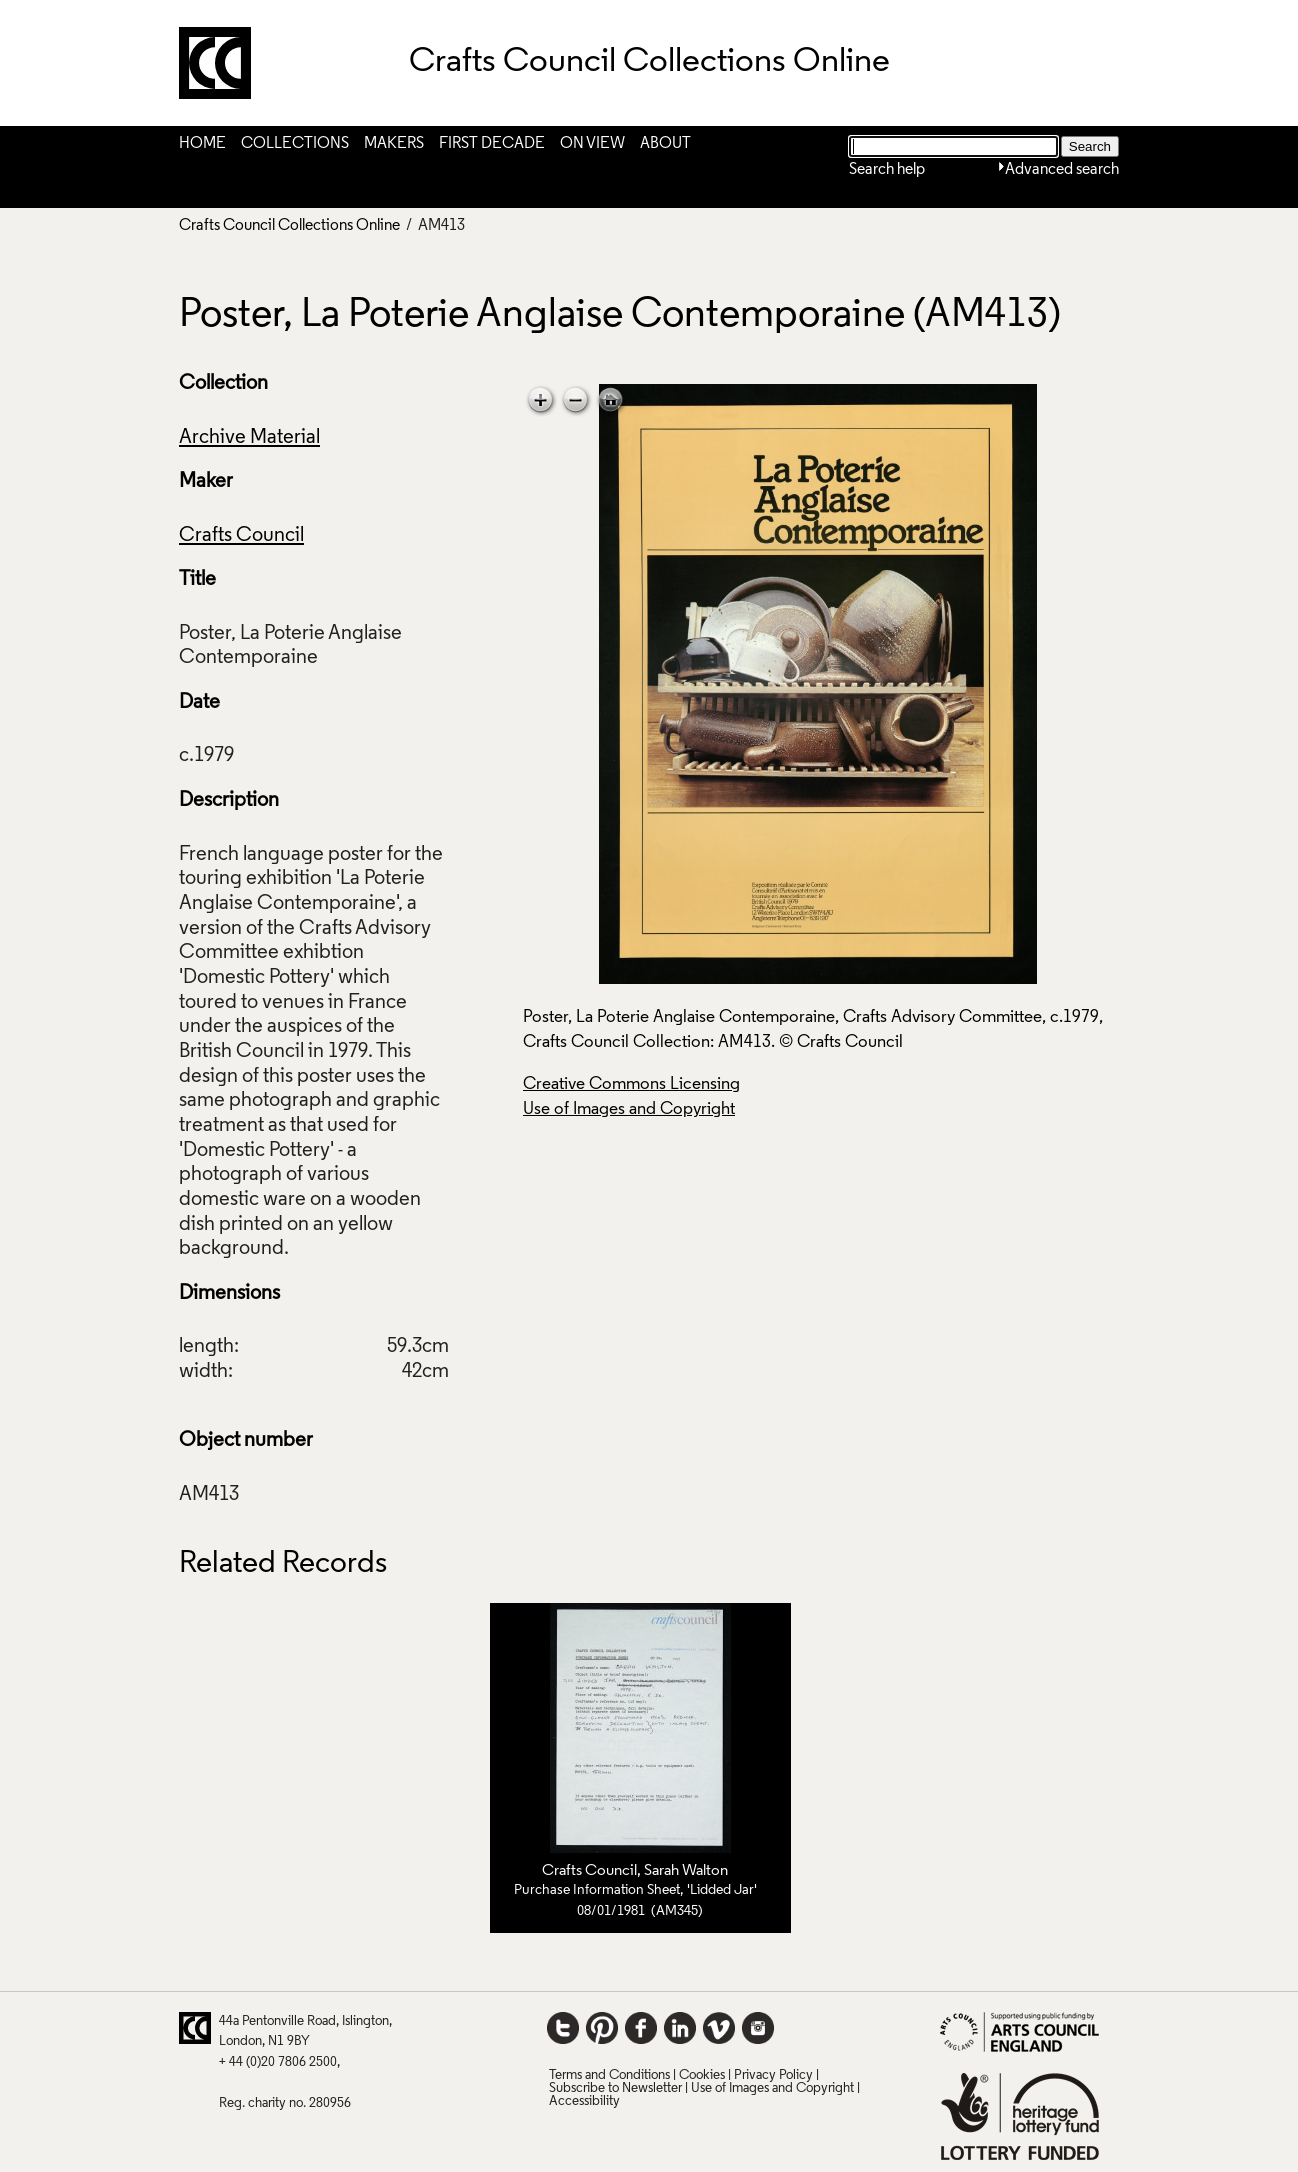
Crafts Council (241, 536)
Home (202, 144)
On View (592, 144)
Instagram (758, 2028)
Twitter (563, 2028)
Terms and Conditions (609, 2075)
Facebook (641, 2028)
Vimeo (719, 2028)
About (665, 144)
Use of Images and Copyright (629, 1109)
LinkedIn (680, 2028)
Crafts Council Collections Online (289, 226)
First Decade (492, 144)
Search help (887, 170)
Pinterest (602, 2028)
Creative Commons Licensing (631, 1084)
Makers (394, 144)
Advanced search (1062, 170)
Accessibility (584, 2101)
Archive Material (249, 438)
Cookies (702, 2075)
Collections (295, 144)
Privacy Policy (773, 2075)
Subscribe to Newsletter (615, 2088)
